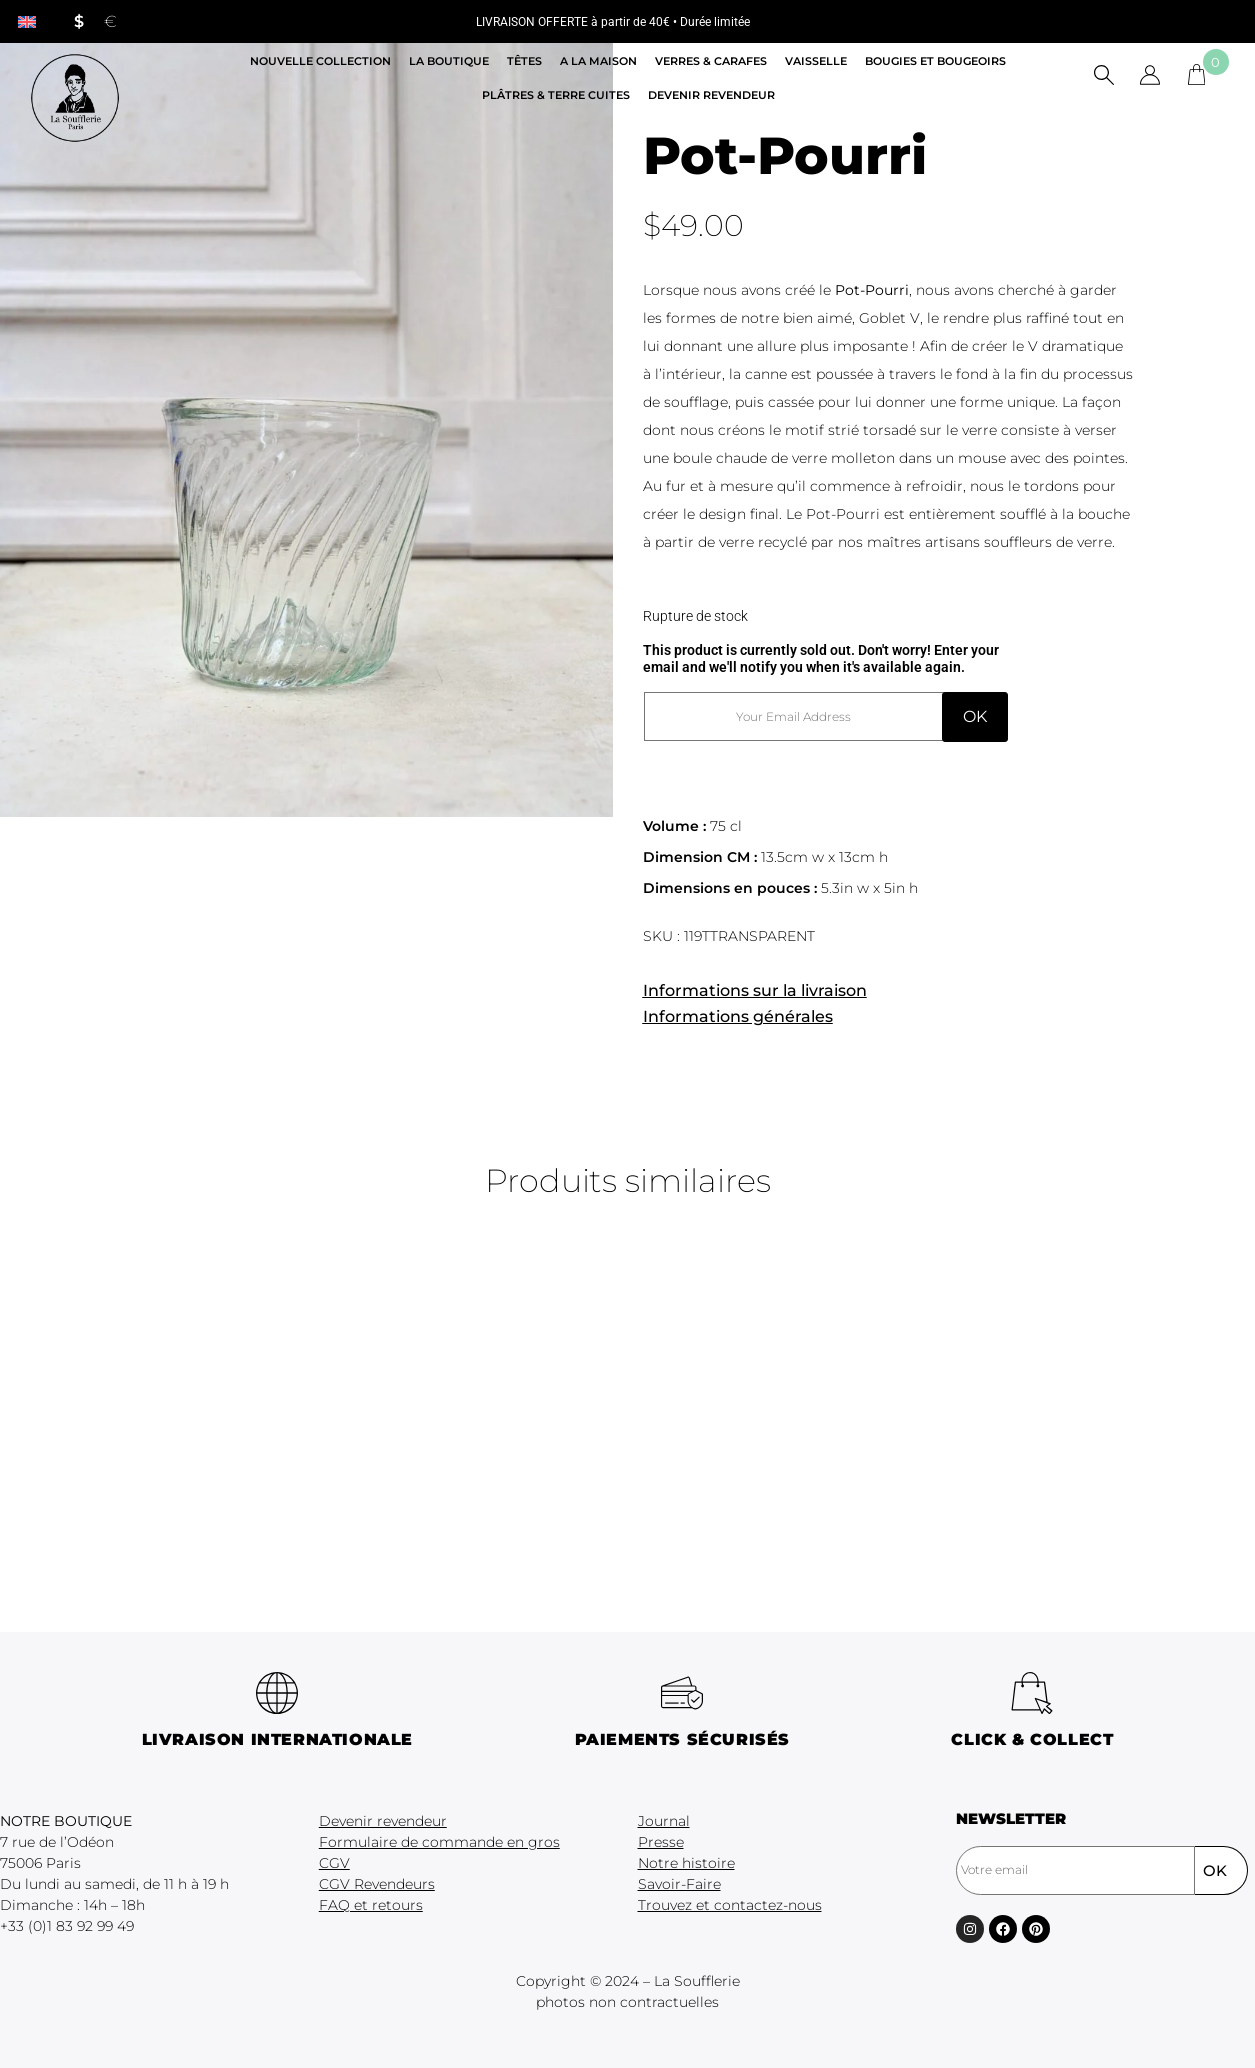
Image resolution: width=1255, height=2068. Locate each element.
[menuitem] (27, 21)
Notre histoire (686, 1863)
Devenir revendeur (711, 95)
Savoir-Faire (679, 1884)
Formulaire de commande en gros (439, 1842)
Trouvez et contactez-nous (730, 1905)
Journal (664, 1821)
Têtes (524, 61)
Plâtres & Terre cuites (556, 95)
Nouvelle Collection (320, 61)
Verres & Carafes (711, 61)
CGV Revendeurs (377, 1884)
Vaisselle (816, 61)
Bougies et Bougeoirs (935, 61)
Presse (661, 1842)
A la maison (598, 61)
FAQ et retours (371, 1905)
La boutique (449, 61)
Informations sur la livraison (755, 990)
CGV (334, 1863)
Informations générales (738, 1016)
